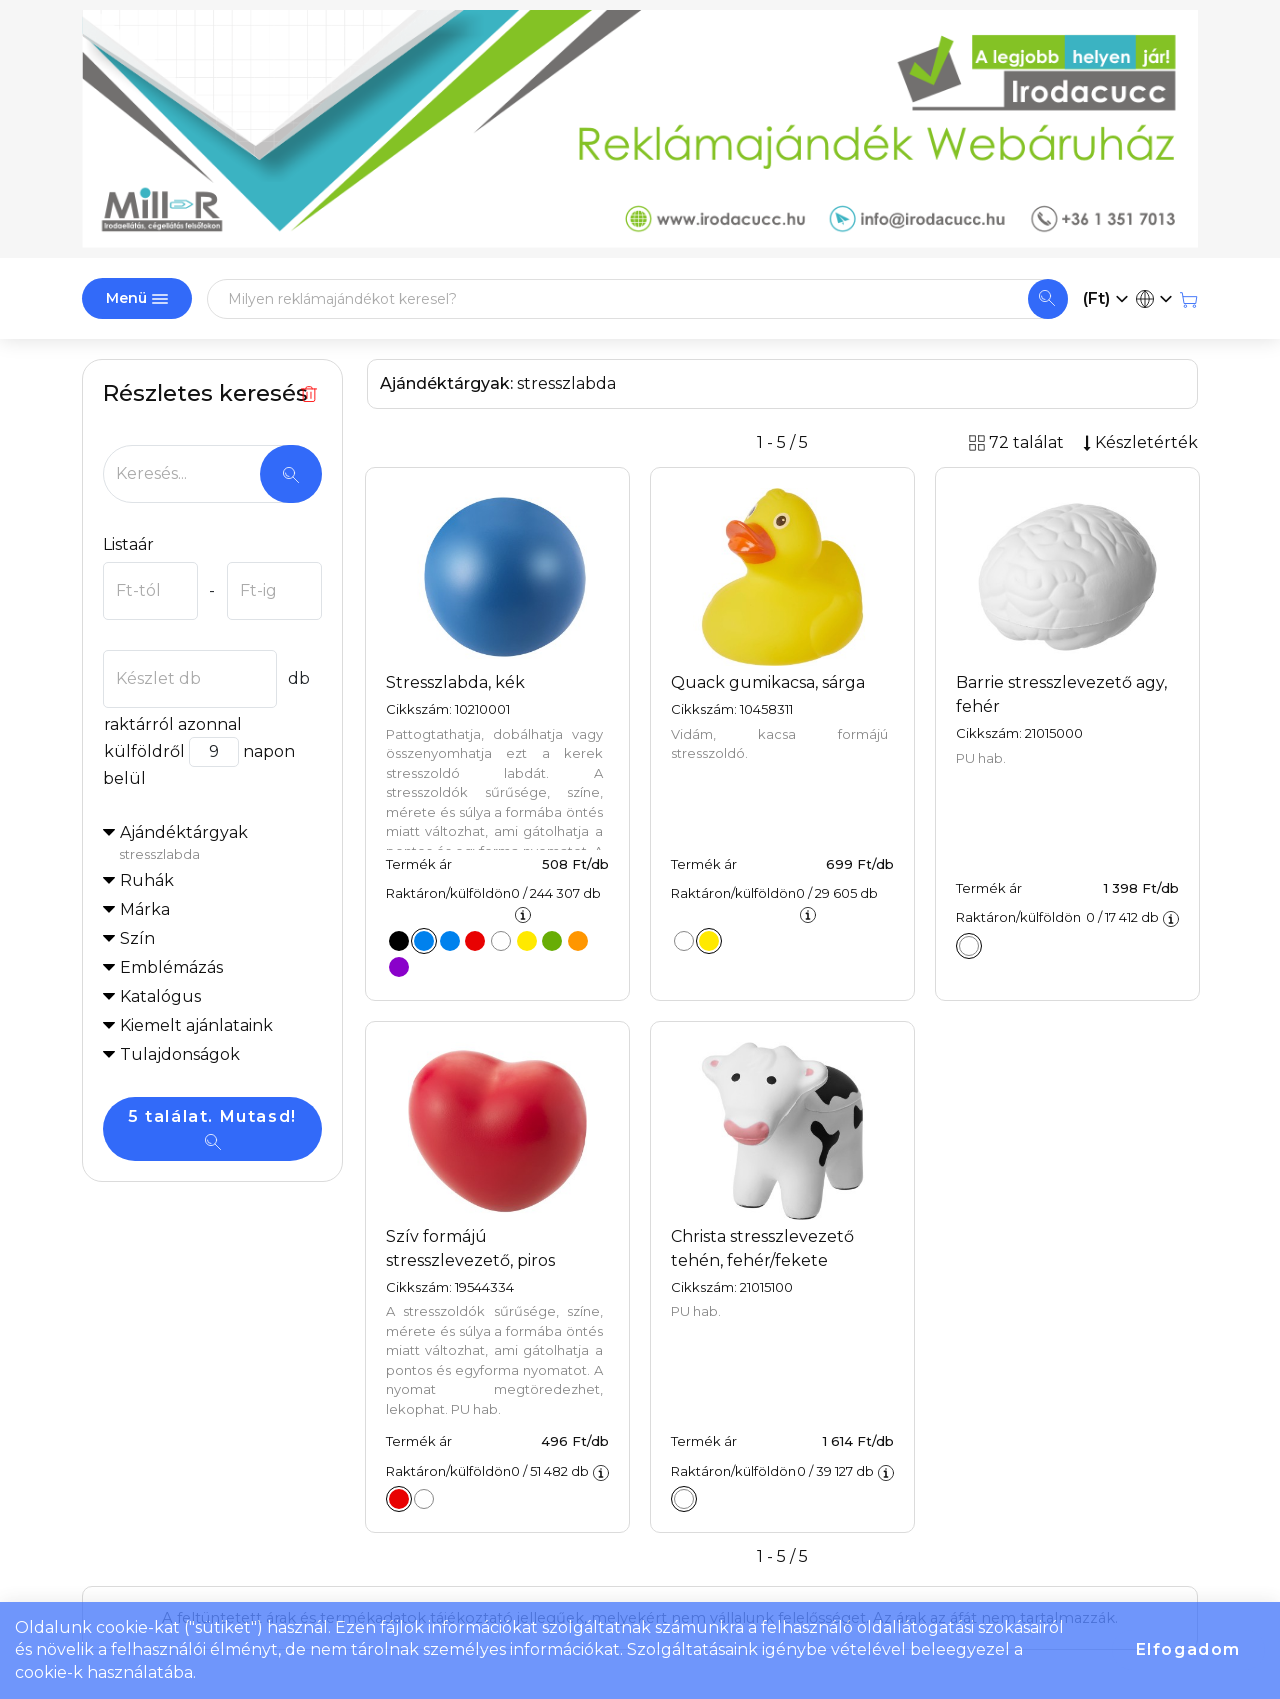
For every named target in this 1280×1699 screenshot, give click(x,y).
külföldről (144, 751)
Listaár (128, 544)
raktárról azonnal (172, 724)
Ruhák (147, 880)
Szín (137, 938)
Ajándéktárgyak (220, 844)
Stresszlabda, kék (455, 682)
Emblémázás (171, 967)
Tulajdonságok (180, 1054)
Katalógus (160, 996)
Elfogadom (1188, 1649)
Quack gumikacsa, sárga (768, 682)
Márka (145, 909)
